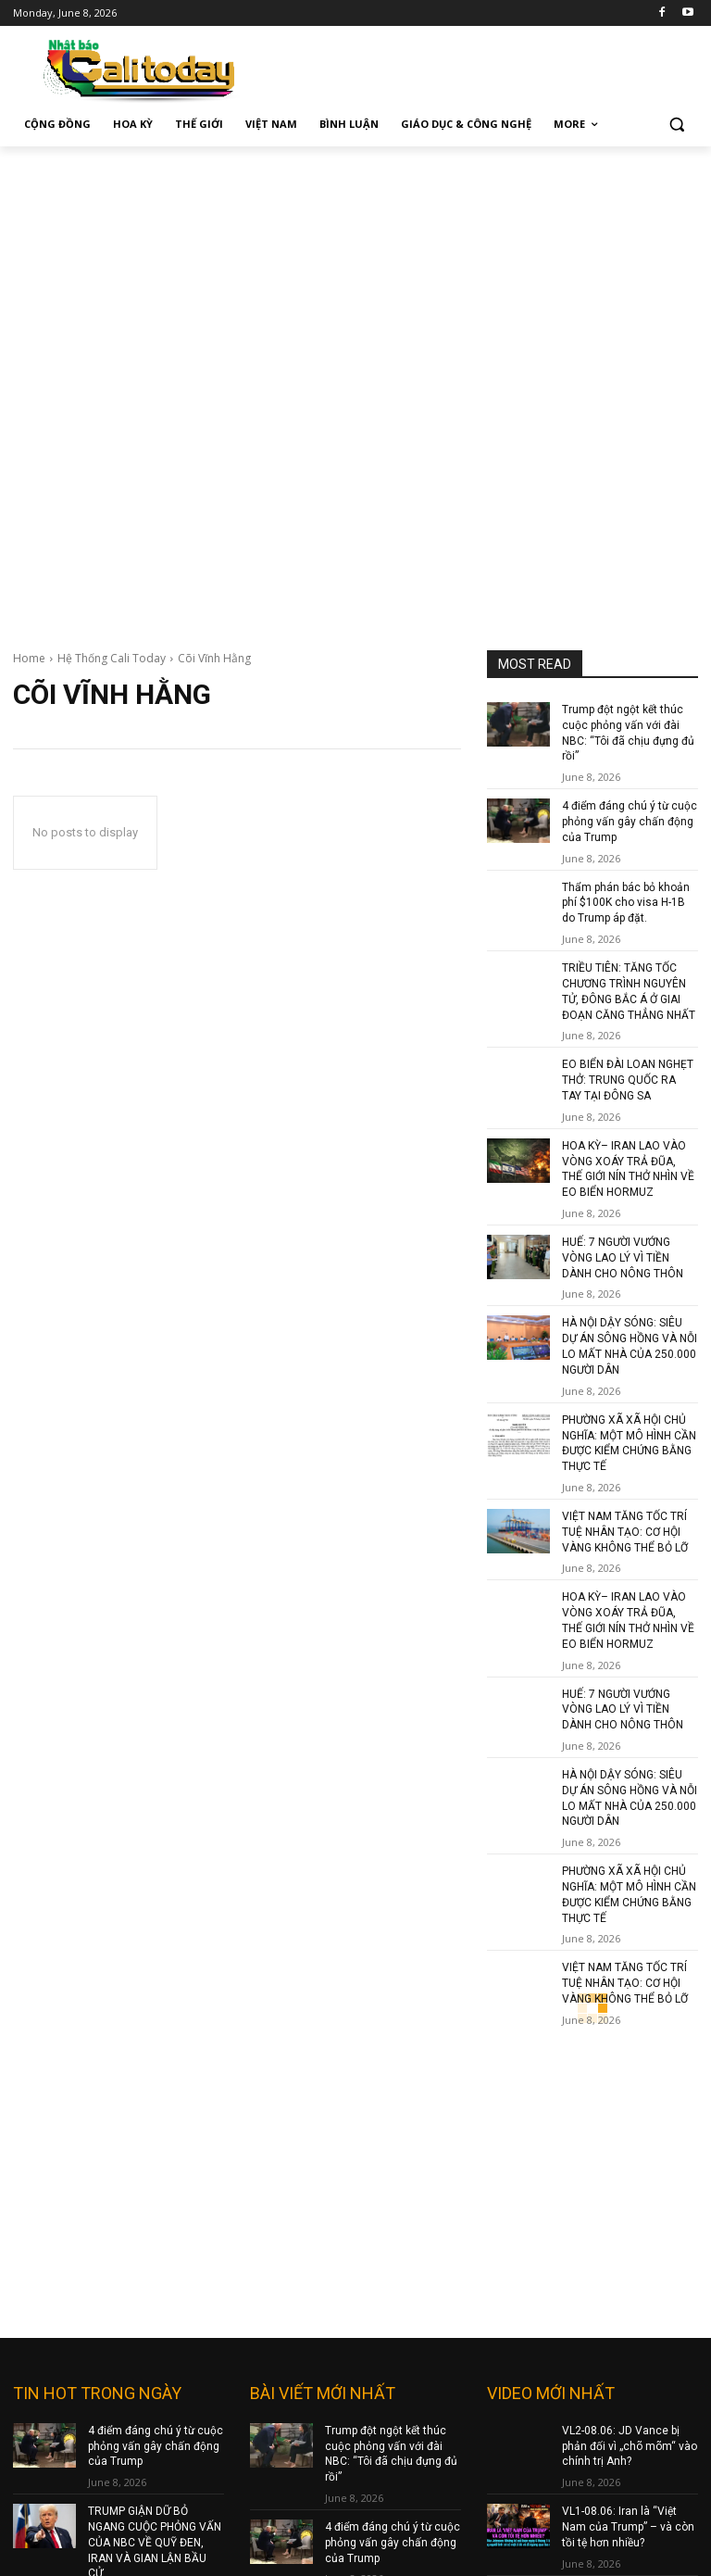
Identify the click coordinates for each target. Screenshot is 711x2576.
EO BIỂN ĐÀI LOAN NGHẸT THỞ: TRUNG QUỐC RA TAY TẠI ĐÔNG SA (627, 1080)
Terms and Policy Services (560, 2400)
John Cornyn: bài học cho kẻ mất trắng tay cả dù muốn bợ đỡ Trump (627, 2156)
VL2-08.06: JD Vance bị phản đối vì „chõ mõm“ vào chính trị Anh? (629, 1994)
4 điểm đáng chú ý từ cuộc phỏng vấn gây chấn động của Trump (629, 821)
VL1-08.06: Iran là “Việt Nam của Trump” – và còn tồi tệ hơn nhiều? (628, 2075)
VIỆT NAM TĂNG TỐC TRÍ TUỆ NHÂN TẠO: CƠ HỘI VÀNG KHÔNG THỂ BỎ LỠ (625, 1531)
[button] (676, 124)
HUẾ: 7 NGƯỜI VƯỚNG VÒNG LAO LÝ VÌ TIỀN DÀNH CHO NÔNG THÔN (622, 1258)
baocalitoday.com (302, 2339)
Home (29, 658)
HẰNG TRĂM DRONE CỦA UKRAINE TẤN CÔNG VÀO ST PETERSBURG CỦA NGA (155, 2187)
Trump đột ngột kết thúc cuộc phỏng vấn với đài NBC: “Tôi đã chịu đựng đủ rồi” (391, 2001)
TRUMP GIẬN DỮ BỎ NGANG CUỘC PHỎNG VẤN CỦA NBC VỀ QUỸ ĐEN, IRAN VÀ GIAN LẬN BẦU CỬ (154, 2090)
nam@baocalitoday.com (323, 2474)
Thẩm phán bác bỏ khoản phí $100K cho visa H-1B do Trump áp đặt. (626, 903)
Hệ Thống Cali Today (111, 658)
